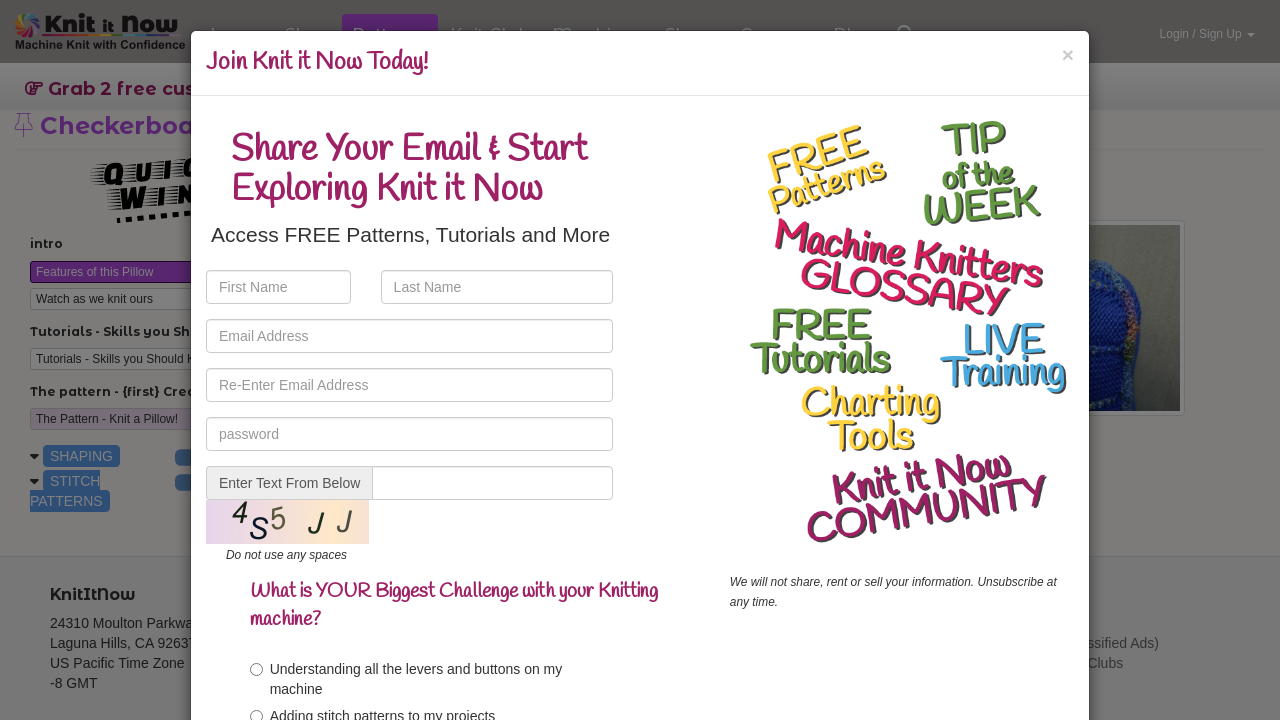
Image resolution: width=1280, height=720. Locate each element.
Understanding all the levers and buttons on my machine (406, 679)
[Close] (1068, 54)
